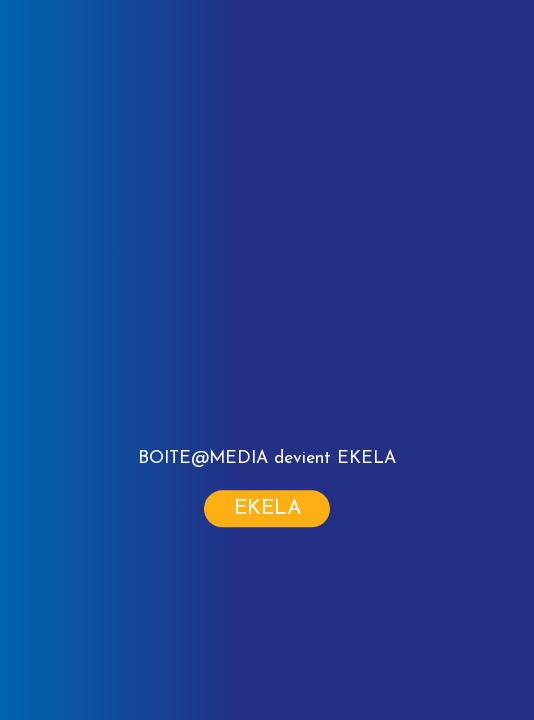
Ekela (268, 509)
